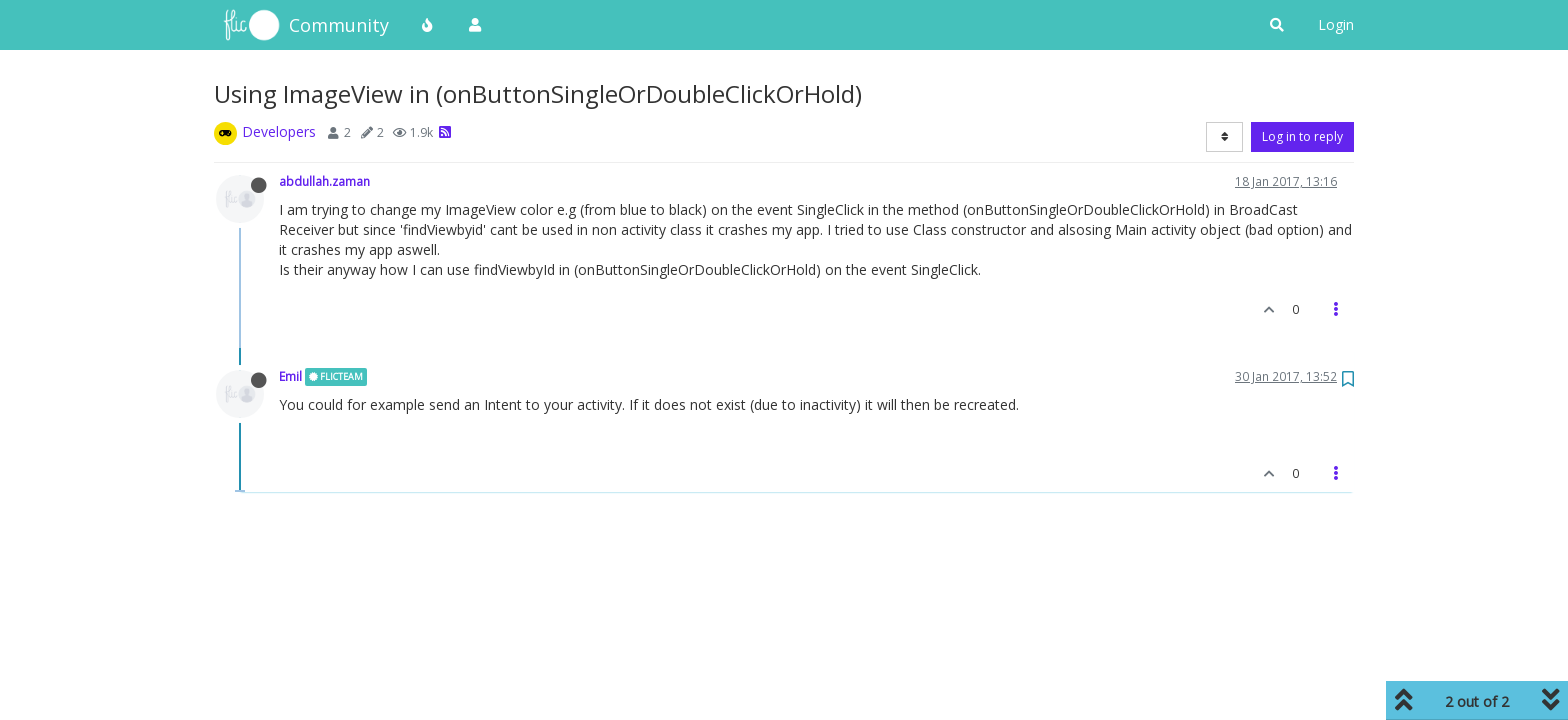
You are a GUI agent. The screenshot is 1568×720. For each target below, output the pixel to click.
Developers (279, 131)
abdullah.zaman (324, 181)
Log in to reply (1302, 136)
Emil (290, 376)
